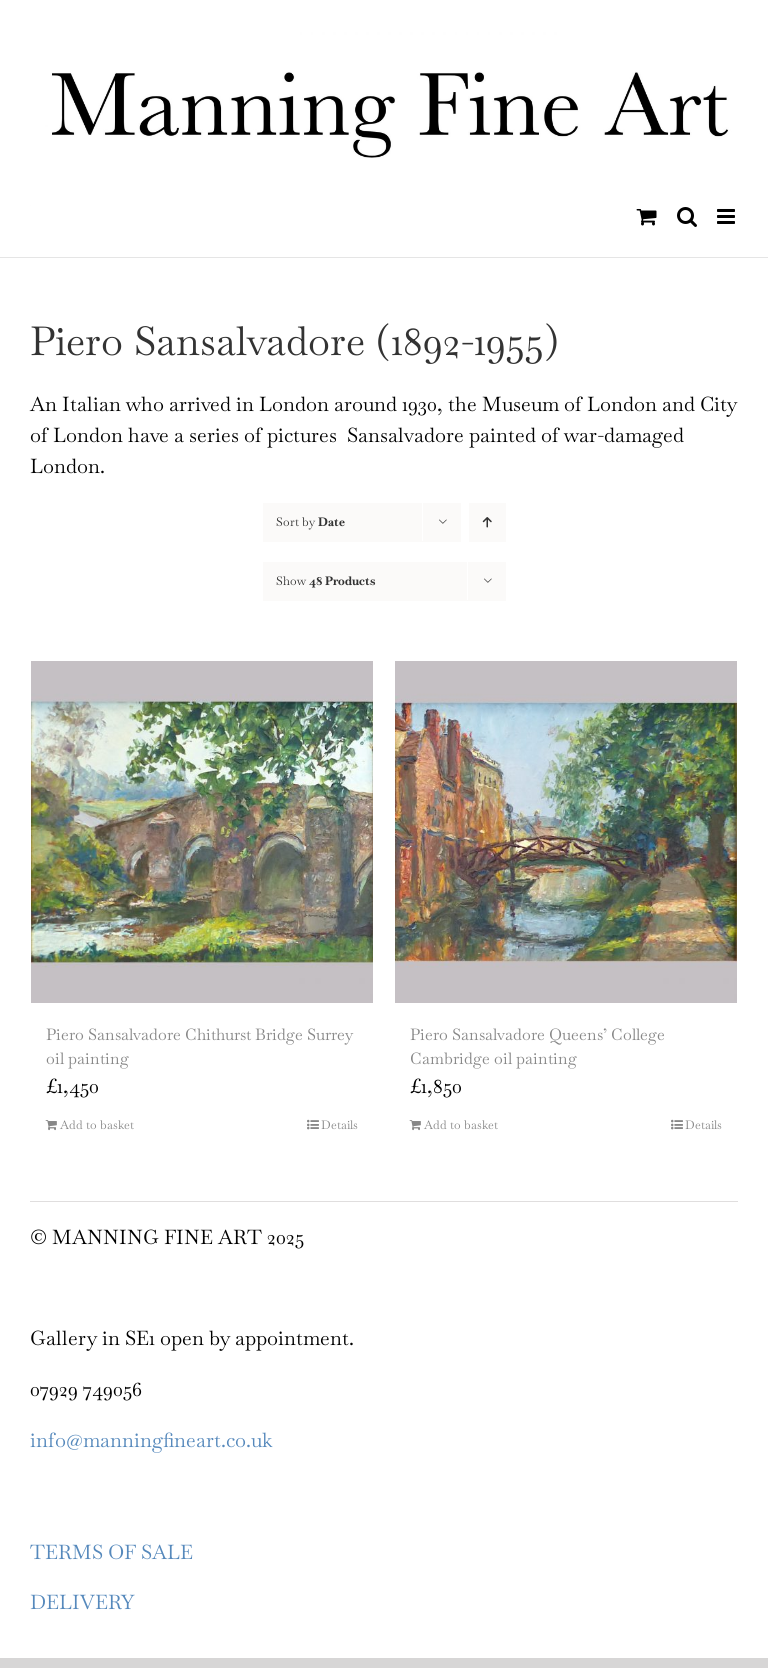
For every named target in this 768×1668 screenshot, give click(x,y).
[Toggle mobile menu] (727, 216)
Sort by (310, 522)
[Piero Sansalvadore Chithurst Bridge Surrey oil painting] (202, 832)
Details (339, 1125)
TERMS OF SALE (111, 1552)
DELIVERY (82, 1602)
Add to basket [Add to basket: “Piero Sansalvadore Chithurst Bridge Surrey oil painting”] (97, 1125)
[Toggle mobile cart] (647, 216)
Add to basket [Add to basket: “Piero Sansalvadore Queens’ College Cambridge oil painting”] (461, 1125)
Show (325, 581)
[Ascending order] (487, 522)
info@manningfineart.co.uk (151, 1440)
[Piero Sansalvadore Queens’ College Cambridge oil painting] (566, 832)
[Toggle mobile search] (687, 216)
